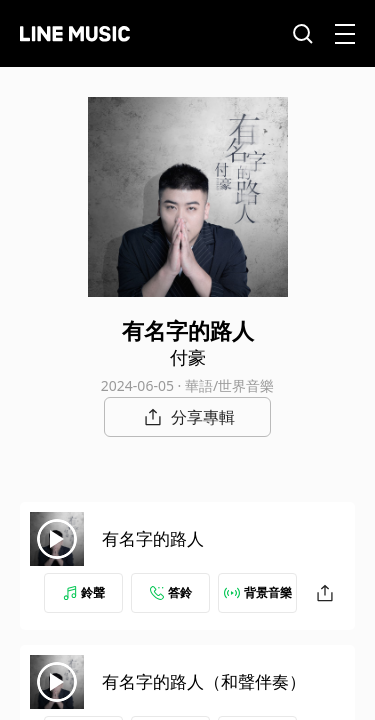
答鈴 (171, 592)
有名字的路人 (153, 538)
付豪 (188, 357)
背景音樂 (258, 592)
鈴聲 (84, 592)
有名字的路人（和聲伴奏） (204, 681)
